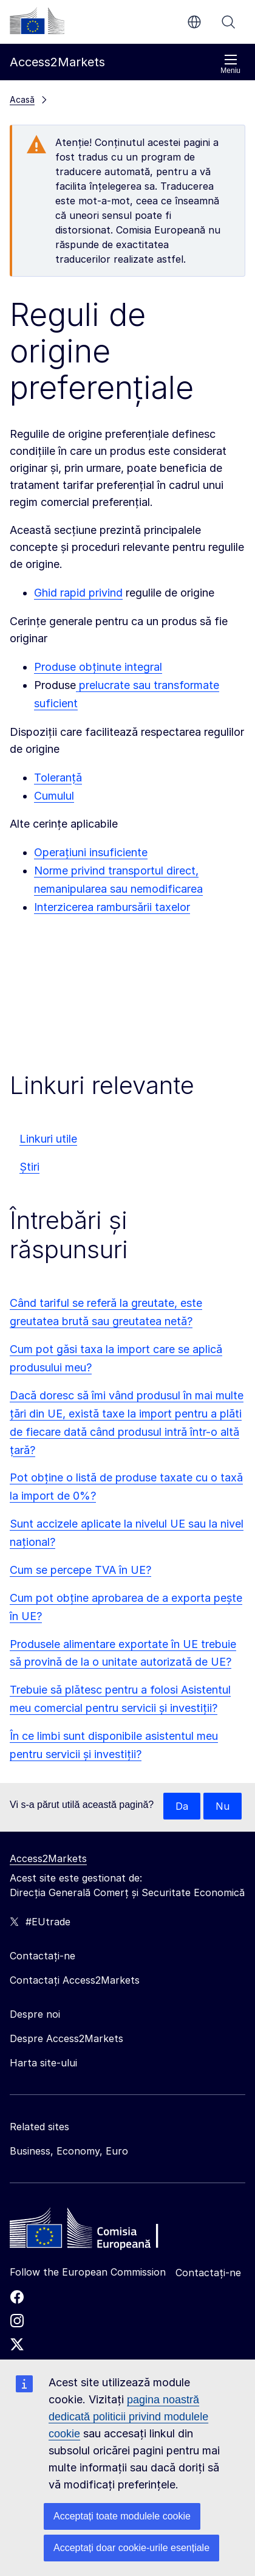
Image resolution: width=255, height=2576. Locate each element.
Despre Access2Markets (66, 2038)
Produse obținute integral (98, 666)
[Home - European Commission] (98, 2231)
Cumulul (54, 795)
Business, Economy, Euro (69, 2151)
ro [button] (194, 22)
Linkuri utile (48, 1138)
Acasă (22, 99)
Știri (29, 1166)
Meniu (230, 64)
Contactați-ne (208, 2272)
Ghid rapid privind (78, 592)
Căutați (228, 22)
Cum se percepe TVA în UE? (80, 1569)
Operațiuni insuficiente (91, 852)
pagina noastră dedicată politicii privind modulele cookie (128, 2417)
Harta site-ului (43, 2063)
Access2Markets (48, 1858)
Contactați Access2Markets (75, 1980)
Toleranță (58, 777)
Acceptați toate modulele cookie (122, 2516)
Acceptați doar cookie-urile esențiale (131, 2548)
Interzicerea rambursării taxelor (112, 907)
